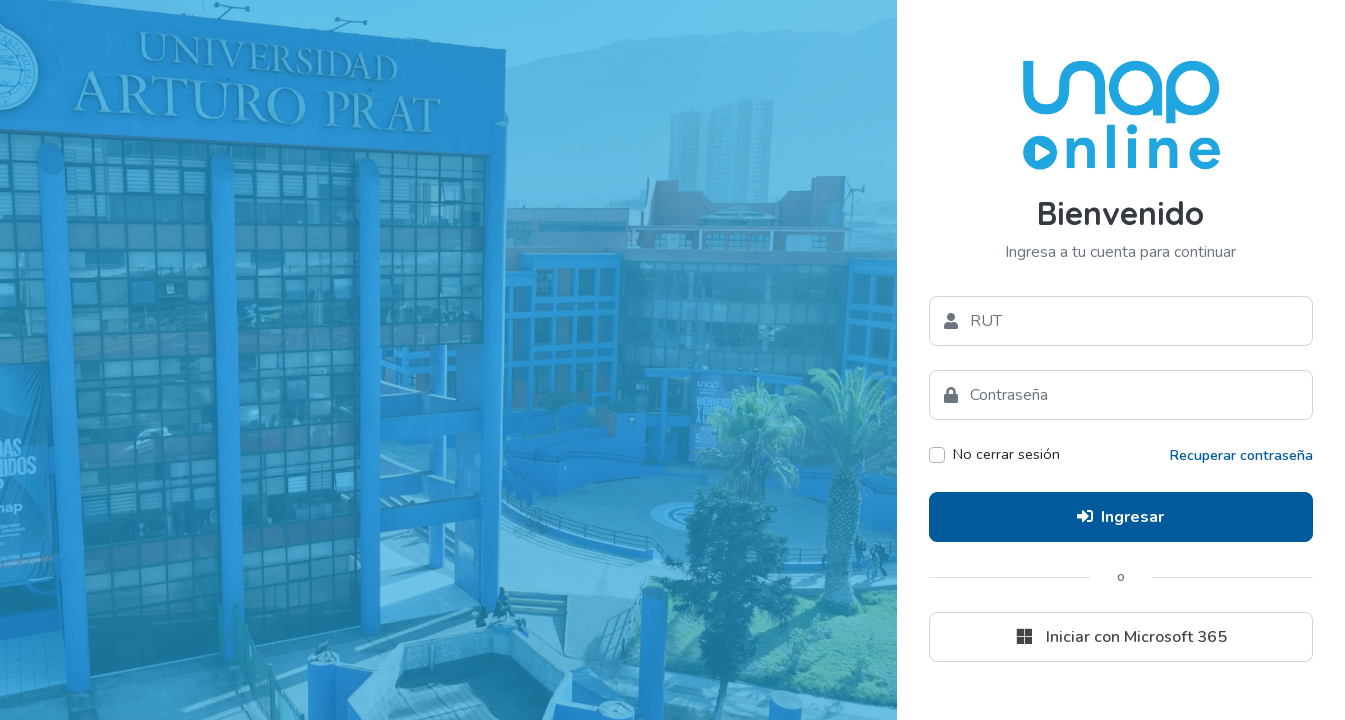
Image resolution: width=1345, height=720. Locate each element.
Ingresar (1120, 517)
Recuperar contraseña (1241, 455)
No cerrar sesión (1006, 454)
